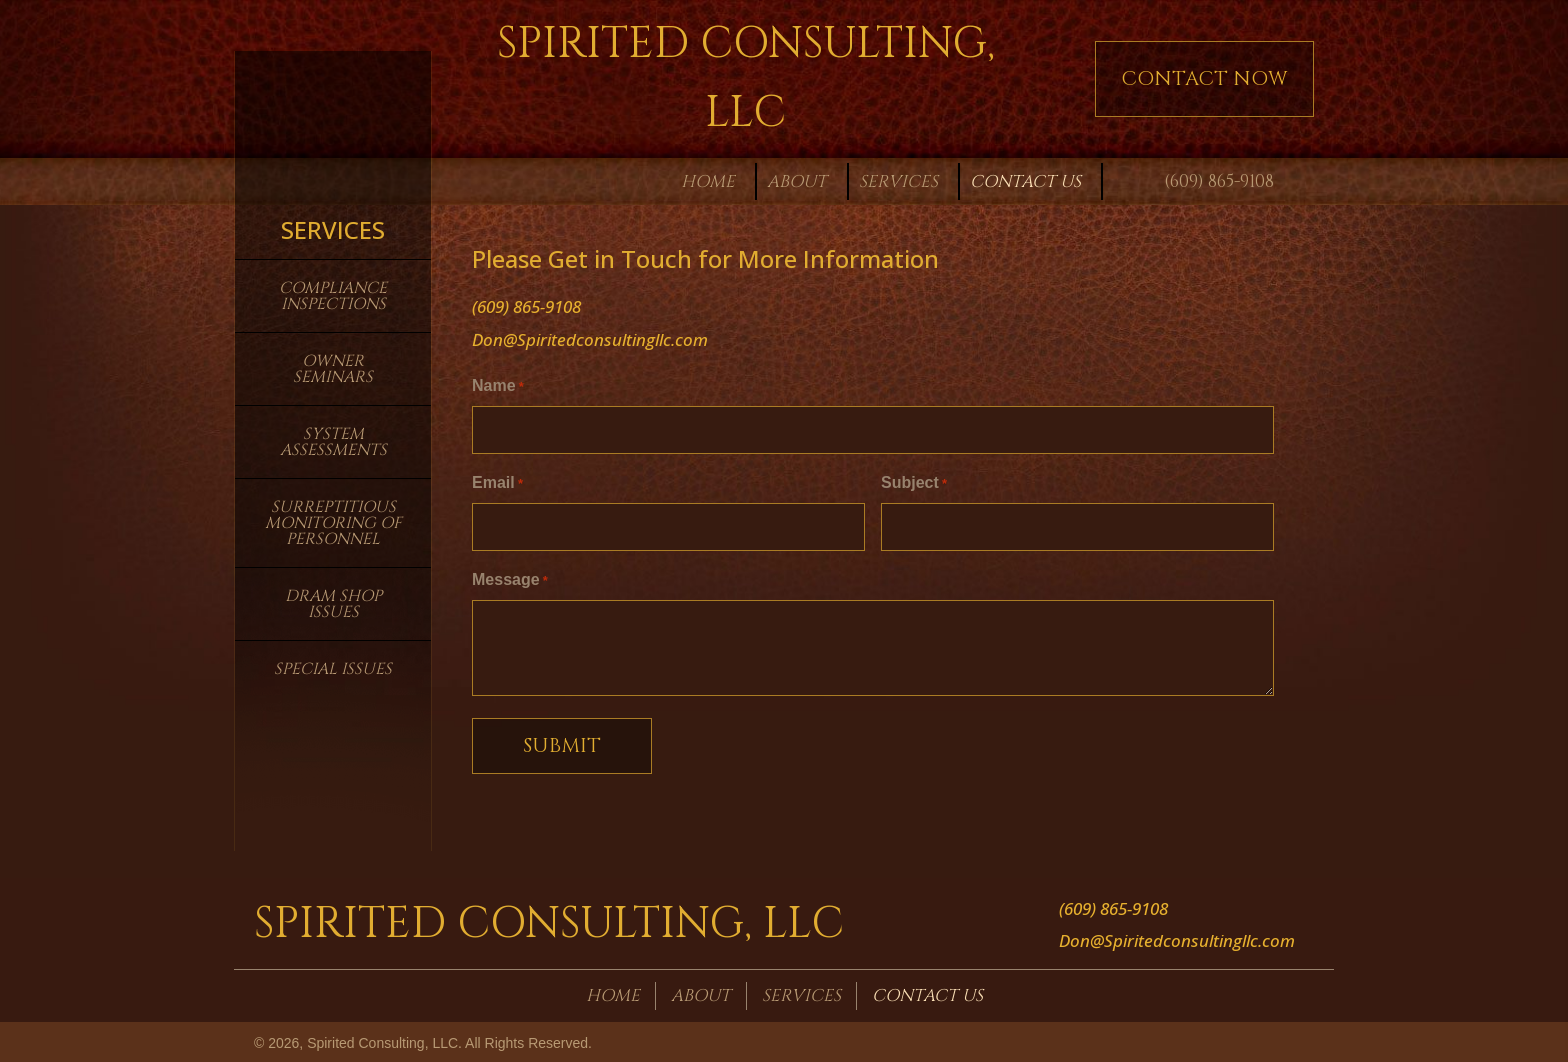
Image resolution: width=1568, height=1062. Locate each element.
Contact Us (927, 992)
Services (801, 992)
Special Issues (333, 669)
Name (498, 387)
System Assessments (333, 442)
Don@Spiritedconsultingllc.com (590, 339)
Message (510, 578)
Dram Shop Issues (333, 604)
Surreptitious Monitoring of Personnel (333, 523)
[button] (1204, 79)
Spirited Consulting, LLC (549, 922)
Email (497, 482)
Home (613, 992)
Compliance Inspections (333, 296)
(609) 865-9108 (1219, 181)
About (701, 992)
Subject (914, 482)
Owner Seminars (333, 369)
